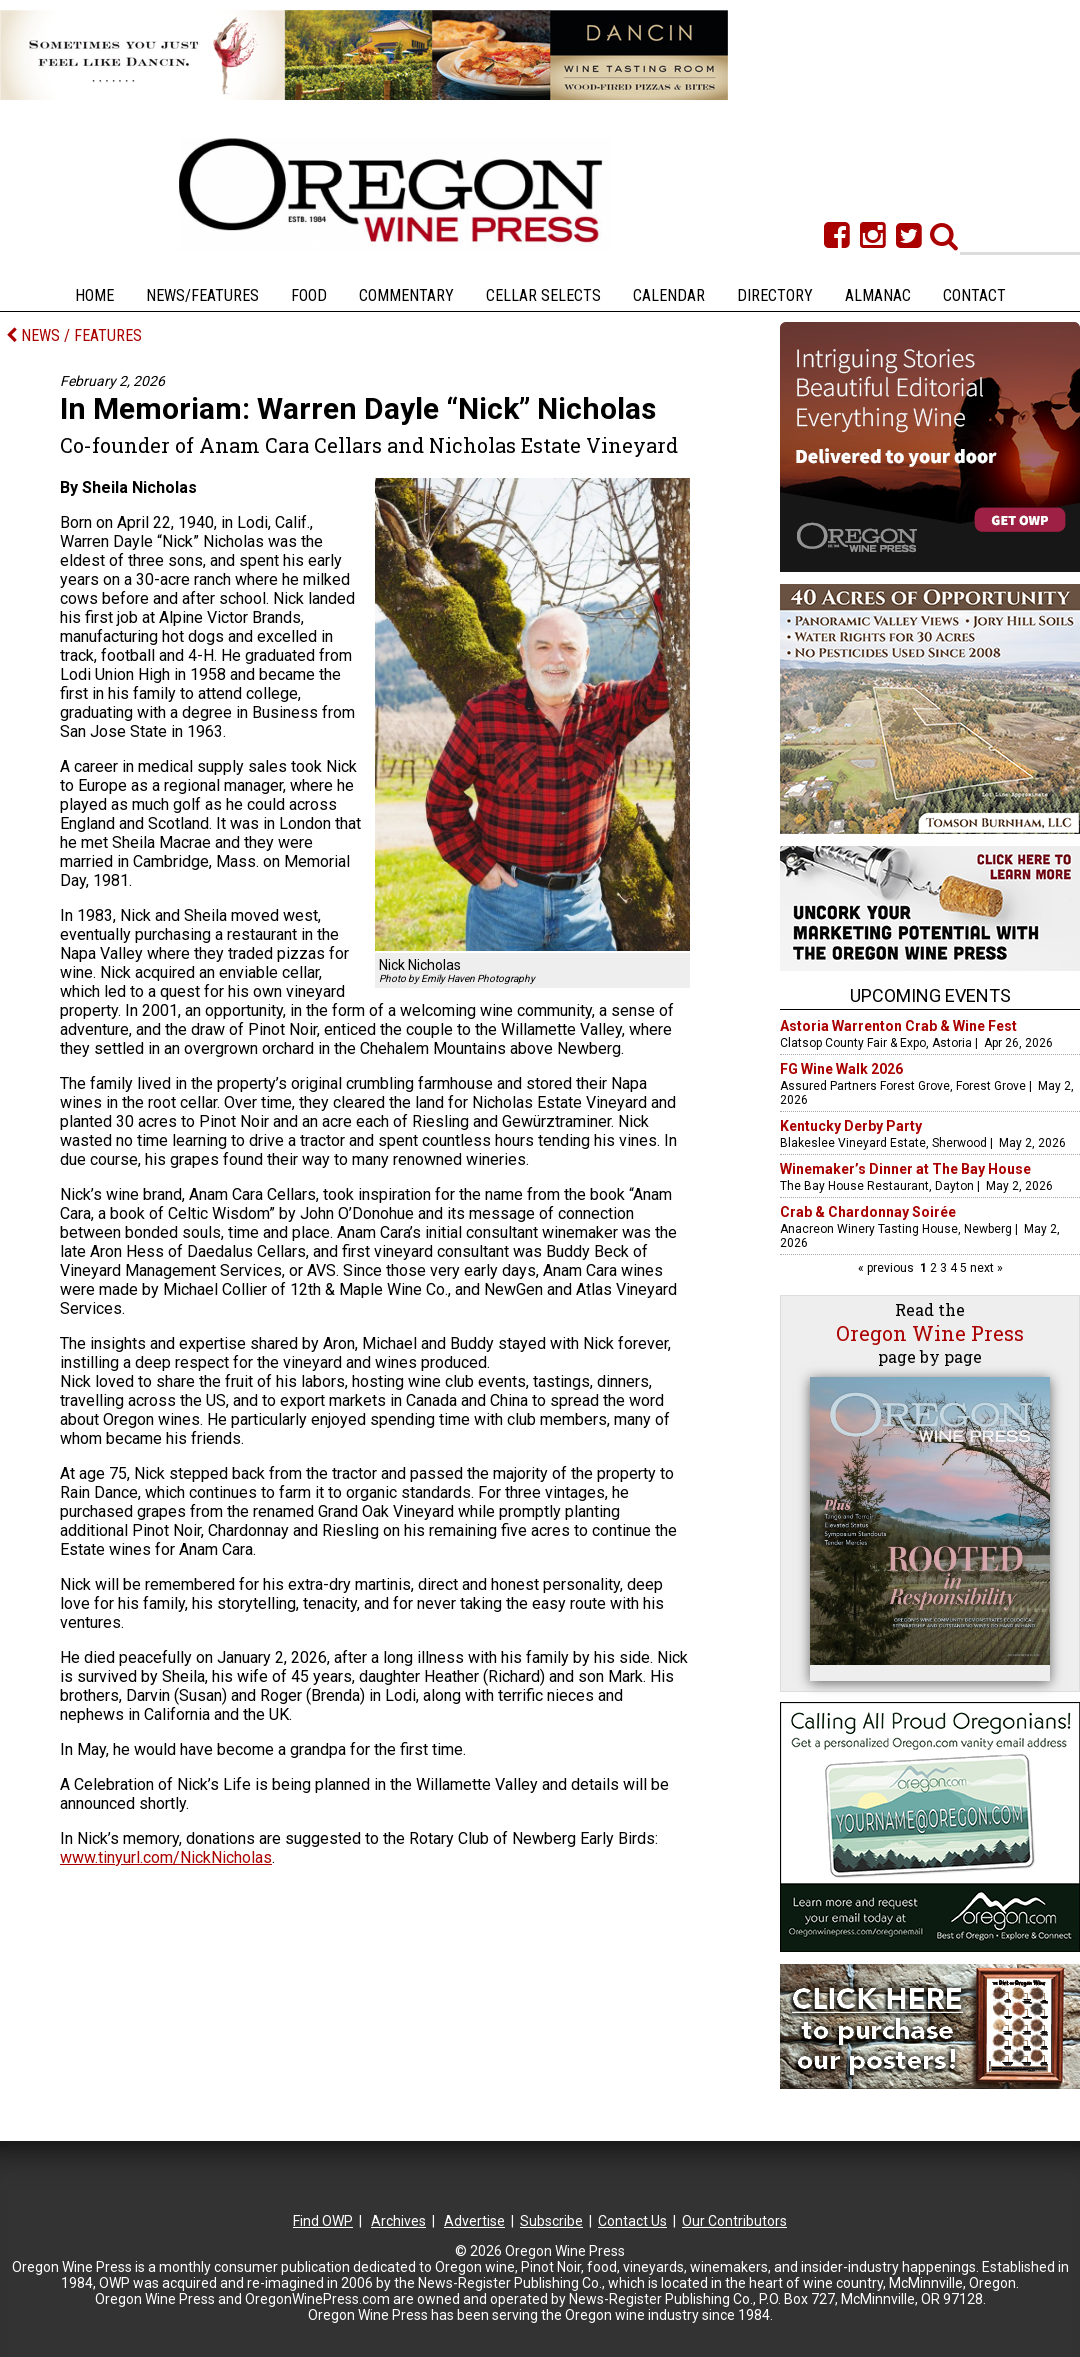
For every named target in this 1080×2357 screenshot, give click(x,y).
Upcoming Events (930, 995)
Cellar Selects (543, 295)
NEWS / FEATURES (74, 335)
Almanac (878, 295)
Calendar (669, 295)
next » (985, 1268)
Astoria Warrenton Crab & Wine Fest (898, 1026)
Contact (974, 295)
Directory (775, 295)
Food (309, 295)
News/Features (202, 295)
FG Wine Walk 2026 (841, 1069)
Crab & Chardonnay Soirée (868, 1212)
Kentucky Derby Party (851, 1126)
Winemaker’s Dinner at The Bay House (905, 1169)
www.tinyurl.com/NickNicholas (166, 1857)
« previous (887, 1268)
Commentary (406, 295)
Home (94, 295)
